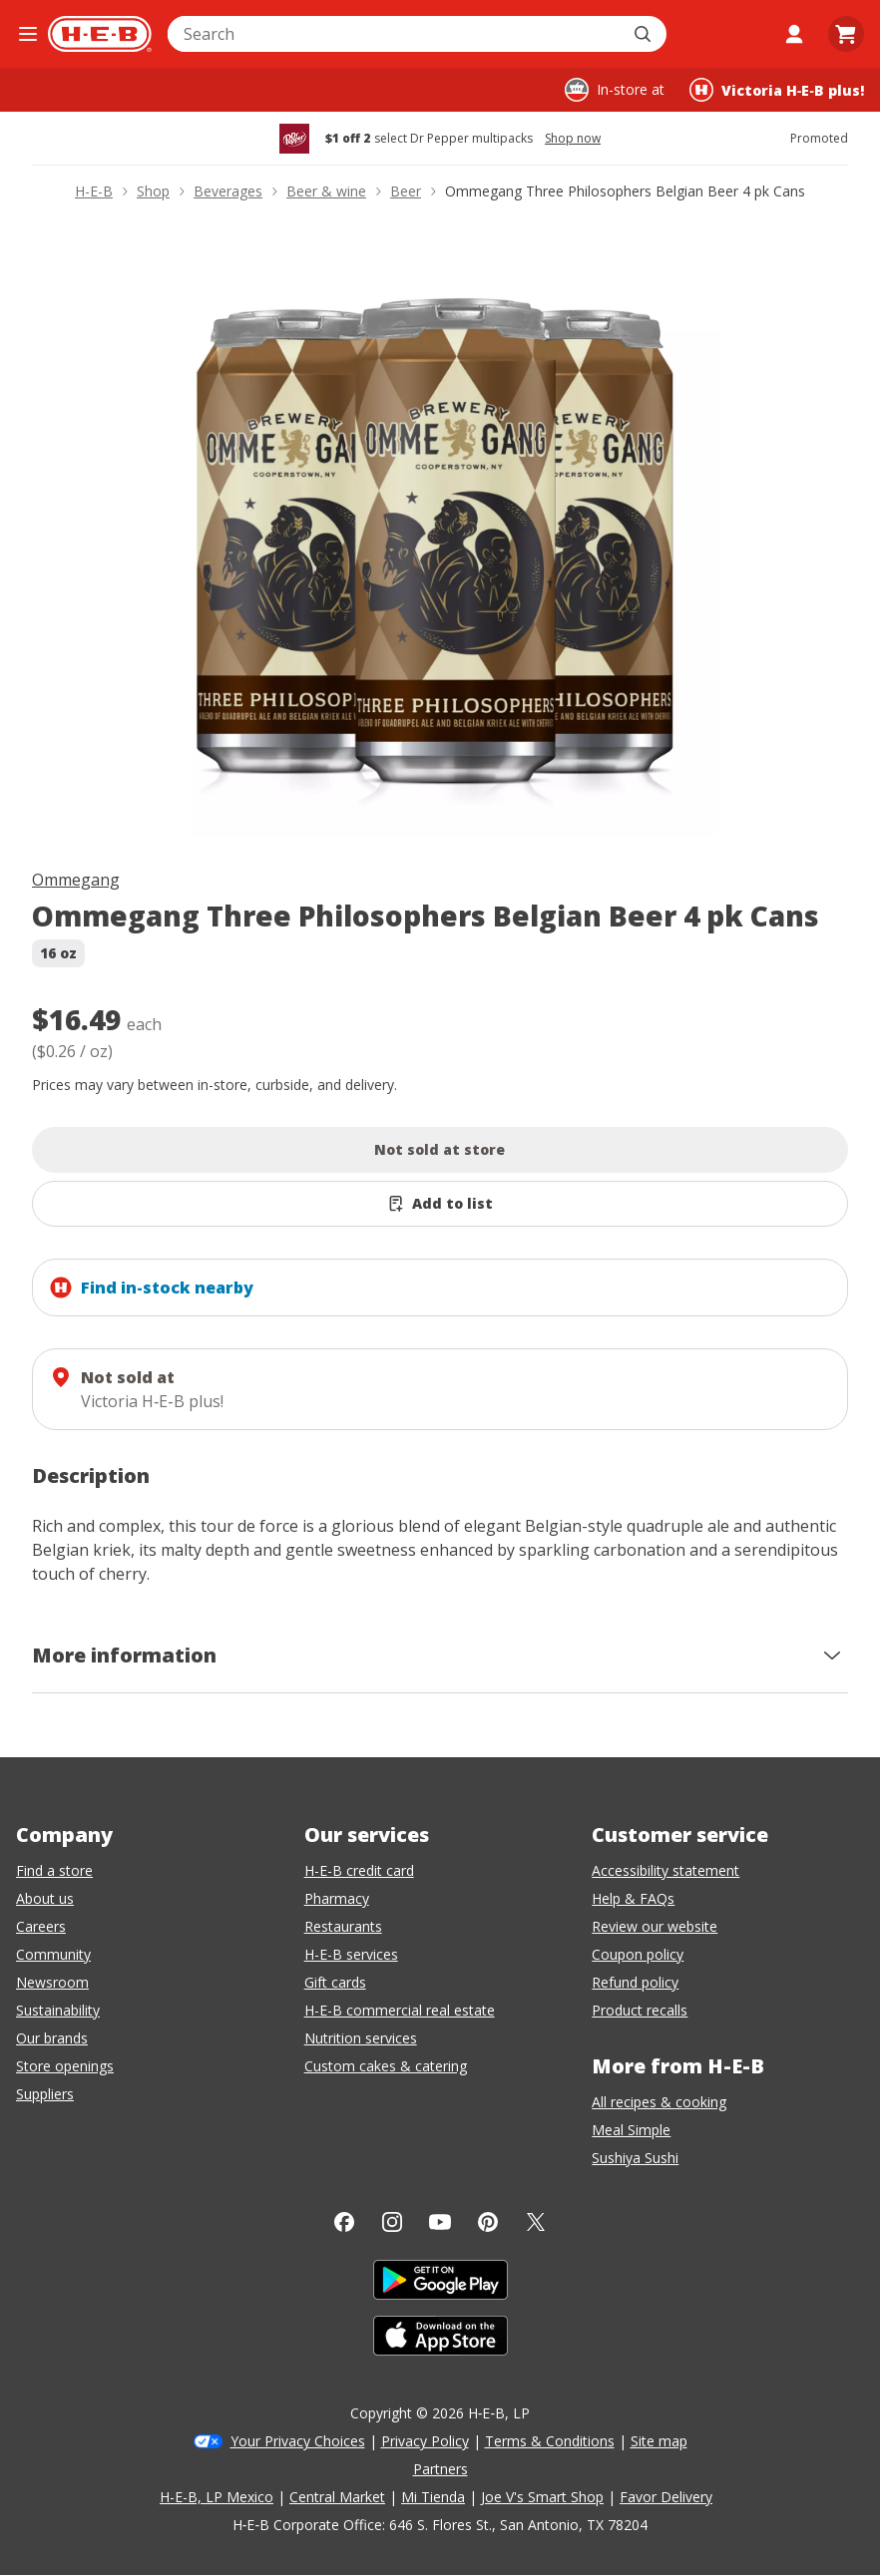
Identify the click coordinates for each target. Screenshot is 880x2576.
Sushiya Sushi (635, 2157)
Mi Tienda (433, 2496)
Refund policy (635, 1982)
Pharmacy (336, 1898)
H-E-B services (351, 1954)
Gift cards (335, 1982)
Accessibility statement (665, 1870)
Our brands (52, 2037)
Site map (659, 2440)
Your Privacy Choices (297, 2440)
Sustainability (58, 2010)
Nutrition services (360, 2037)
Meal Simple (631, 2129)
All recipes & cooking (659, 2101)
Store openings (65, 2065)
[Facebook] (344, 2222)
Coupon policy (637, 1954)
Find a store (54, 1870)
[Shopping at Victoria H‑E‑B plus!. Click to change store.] (776, 90)
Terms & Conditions (550, 2440)
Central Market (337, 2496)
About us (45, 1898)
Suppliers (45, 2093)
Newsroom (52, 1982)
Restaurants (343, 1926)
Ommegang (76, 880)
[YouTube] (440, 2222)
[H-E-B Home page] (100, 34)
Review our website (654, 1926)
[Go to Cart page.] (846, 34)
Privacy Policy (425, 2440)
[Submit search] (644, 34)
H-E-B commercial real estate (399, 2010)
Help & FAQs (633, 1898)
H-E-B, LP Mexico (216, 2496)
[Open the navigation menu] (28, 34)
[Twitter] (536, 2222)
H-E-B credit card (359, 1870)
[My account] (794, 34)
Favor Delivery (666, 2496)
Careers (41, 1926)
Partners (440, 2468)
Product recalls (639, 2010)
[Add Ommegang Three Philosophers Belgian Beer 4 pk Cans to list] (440, 1204)
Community (53, 1954)
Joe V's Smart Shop (542, 2496)
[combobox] (395, 34)
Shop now (573, 139)
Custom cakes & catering (385, 2065)
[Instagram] (392, 2222)
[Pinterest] (488, 2222)
